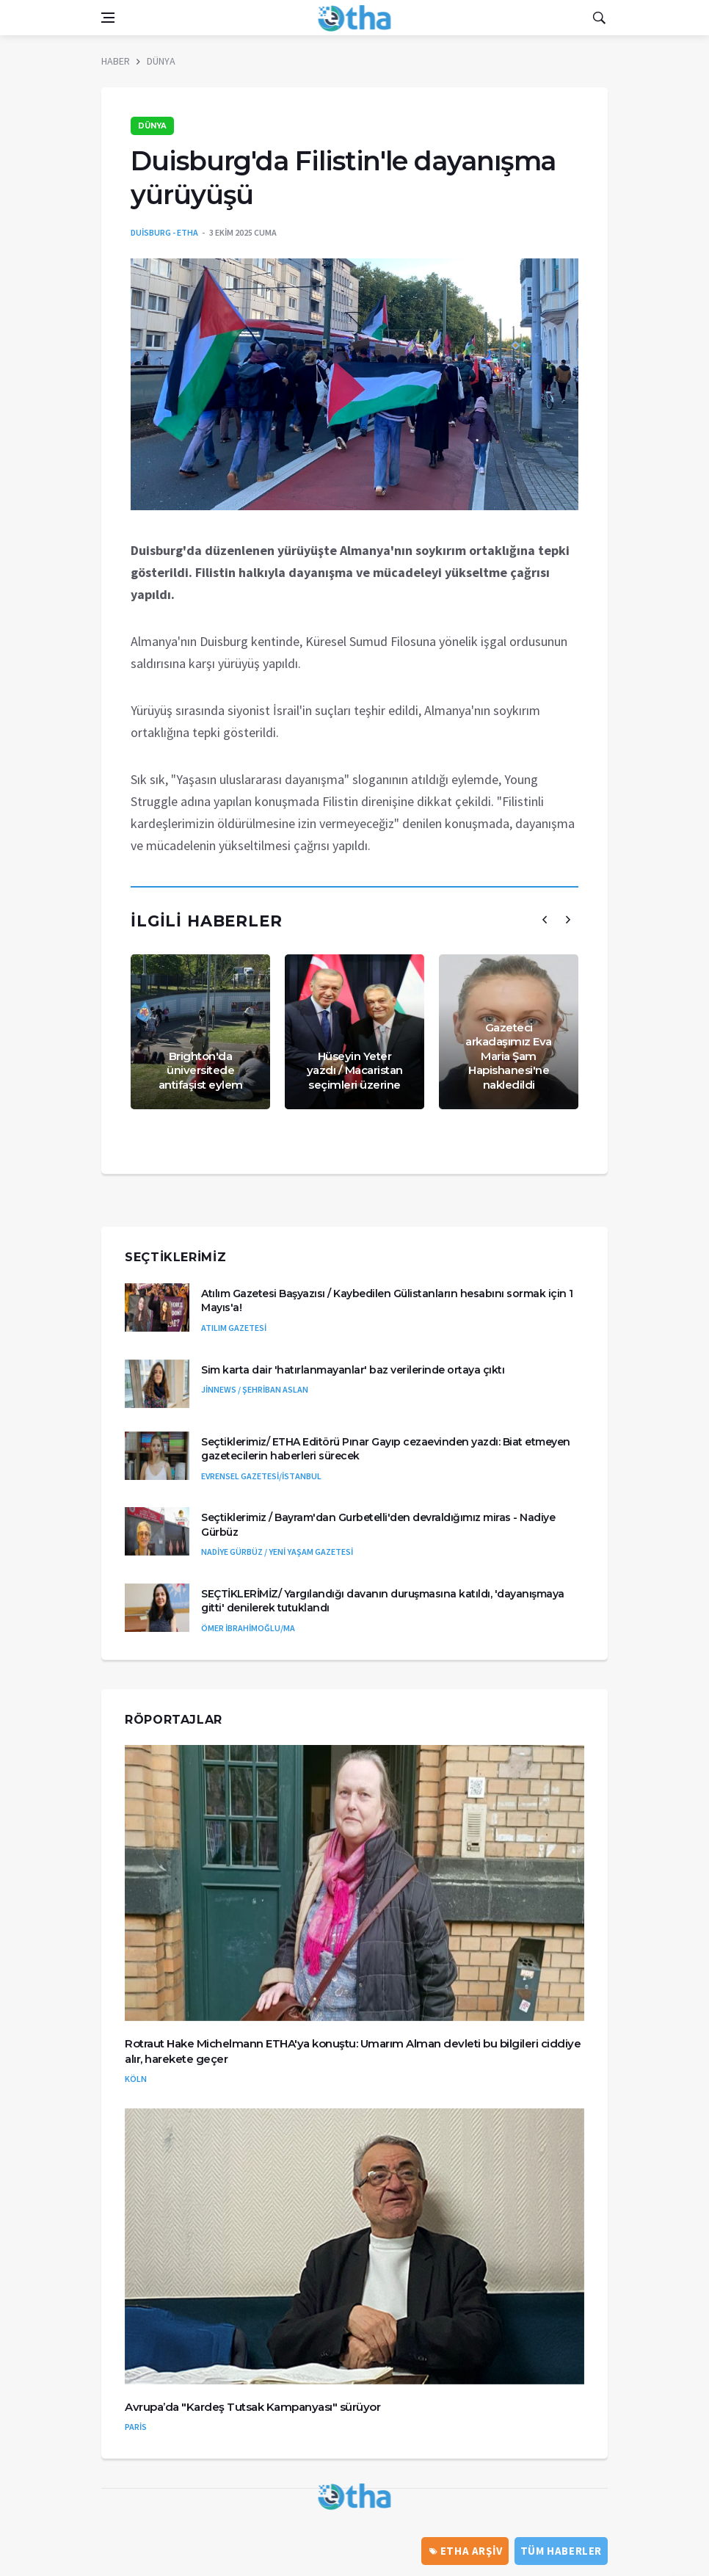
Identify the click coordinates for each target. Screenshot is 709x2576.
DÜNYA (161, 61)
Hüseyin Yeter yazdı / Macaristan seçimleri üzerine (355, 1070)
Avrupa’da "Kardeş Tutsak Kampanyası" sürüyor (252, 2407)
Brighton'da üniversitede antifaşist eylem (201, 1070)
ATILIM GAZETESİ (233, 1327)
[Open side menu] (107, 17)
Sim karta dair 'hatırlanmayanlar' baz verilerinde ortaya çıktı (352, 1369)
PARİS (136, 2426)
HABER (115, 61)
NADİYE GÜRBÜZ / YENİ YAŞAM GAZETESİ (277, 1551)
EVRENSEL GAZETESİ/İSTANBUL (261, 1475)
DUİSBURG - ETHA (164, 232)
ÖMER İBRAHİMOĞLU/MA (248, 1627)
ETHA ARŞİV (466, 2551)
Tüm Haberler (561, 2551)
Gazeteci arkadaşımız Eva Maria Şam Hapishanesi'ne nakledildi (508, 1056)
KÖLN (136, 2078)
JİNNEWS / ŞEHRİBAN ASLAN (254, 1389)
